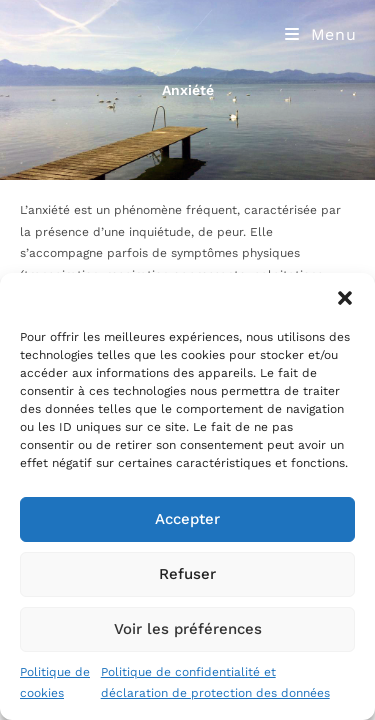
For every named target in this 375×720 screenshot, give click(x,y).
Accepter (187, 519)
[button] (345, 298)
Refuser (187, 574)
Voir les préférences (188, 629)
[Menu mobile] (321, 34)
